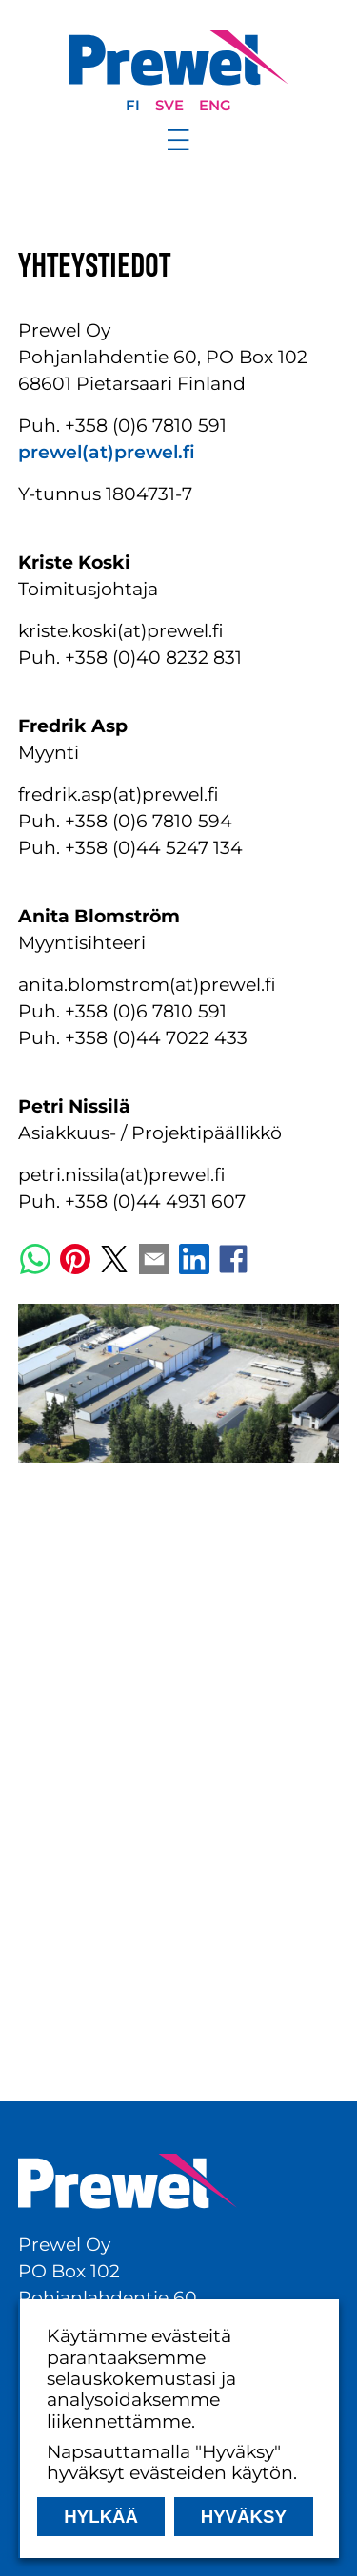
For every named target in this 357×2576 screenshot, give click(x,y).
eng (215, 105)
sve (169, 105)
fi (133, 105)
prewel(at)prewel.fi (106, 452)
